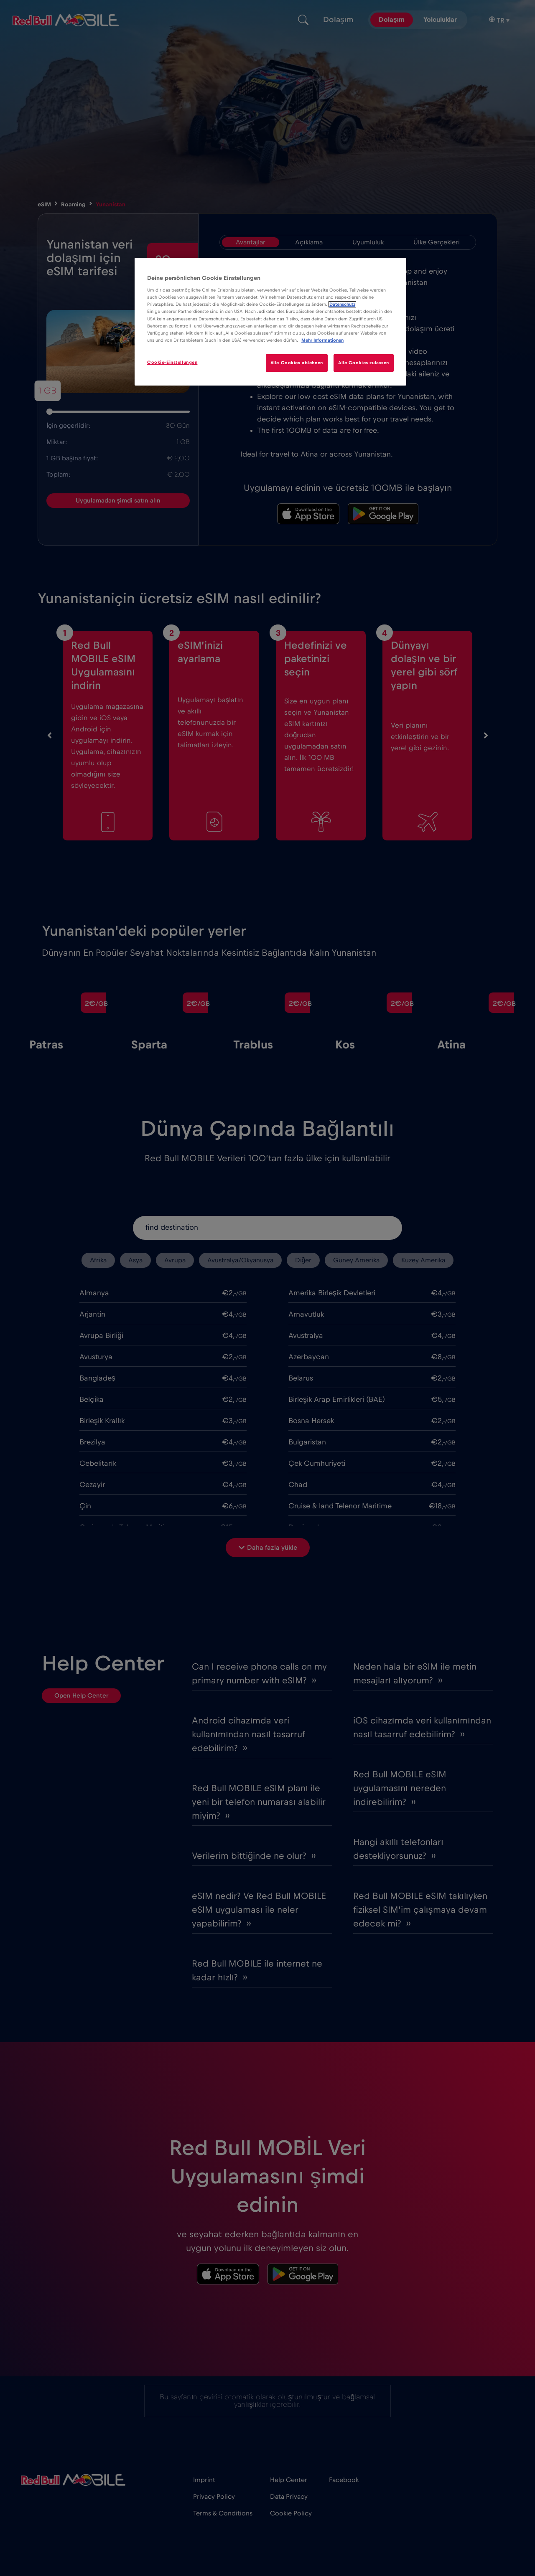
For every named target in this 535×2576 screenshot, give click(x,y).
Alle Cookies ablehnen (296, 362)
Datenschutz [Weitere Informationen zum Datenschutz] (342, 304)
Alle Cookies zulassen (363, 362)
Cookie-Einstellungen (172, 362)
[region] (270, 322)
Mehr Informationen (322, 340)
